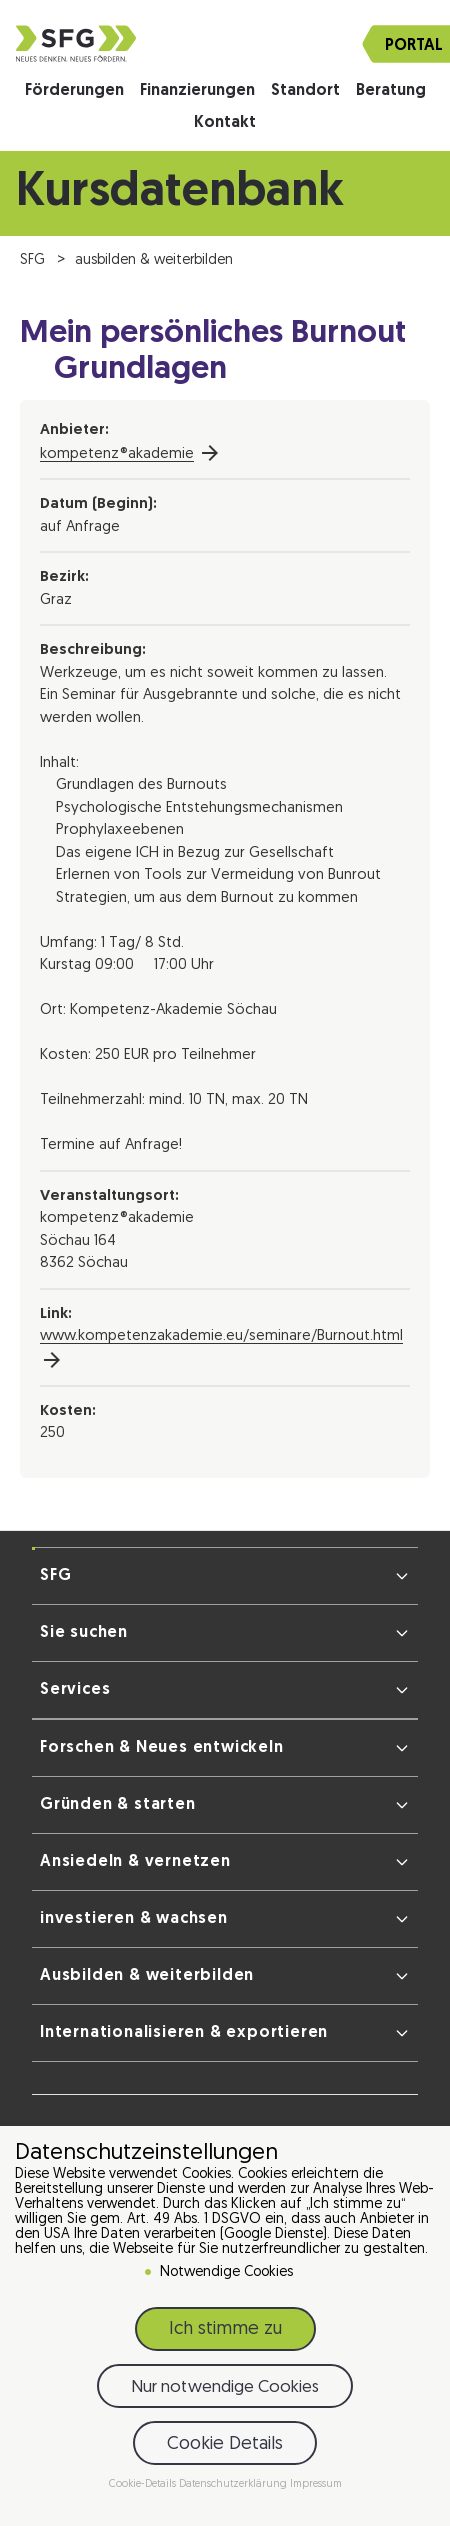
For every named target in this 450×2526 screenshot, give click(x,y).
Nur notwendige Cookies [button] (225, 2391)
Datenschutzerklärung (234, 2488)
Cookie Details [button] (225, 2448)
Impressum (316, 2488)
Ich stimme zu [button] (225, 2333)
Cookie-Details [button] (144, 2488)
